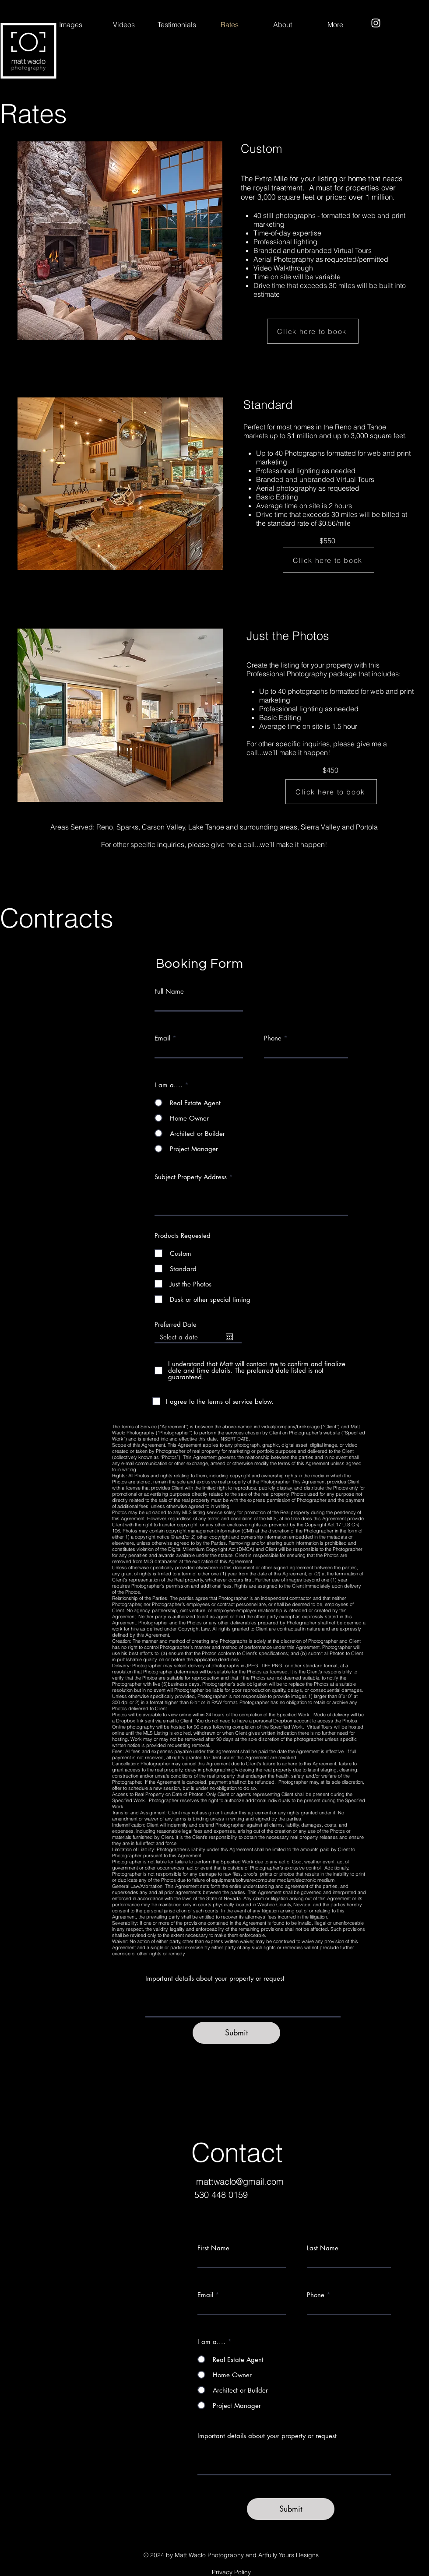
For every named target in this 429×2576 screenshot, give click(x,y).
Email (162, 1038)
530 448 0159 (221, 2194)
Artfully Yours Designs (288, 2555)
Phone (272, 1038)
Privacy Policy (231, 2572)
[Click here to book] (313, 331)
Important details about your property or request (215, 1978)
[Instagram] (376, 23)
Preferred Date (176, 1324)
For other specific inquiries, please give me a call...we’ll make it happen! (316, 748)
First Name (213, 2248)
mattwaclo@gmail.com (240, 2181)
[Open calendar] (229, 1336)
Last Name (322, 2248)
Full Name (169, 991)
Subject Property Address (191, 1177)
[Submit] (236, 2033)
